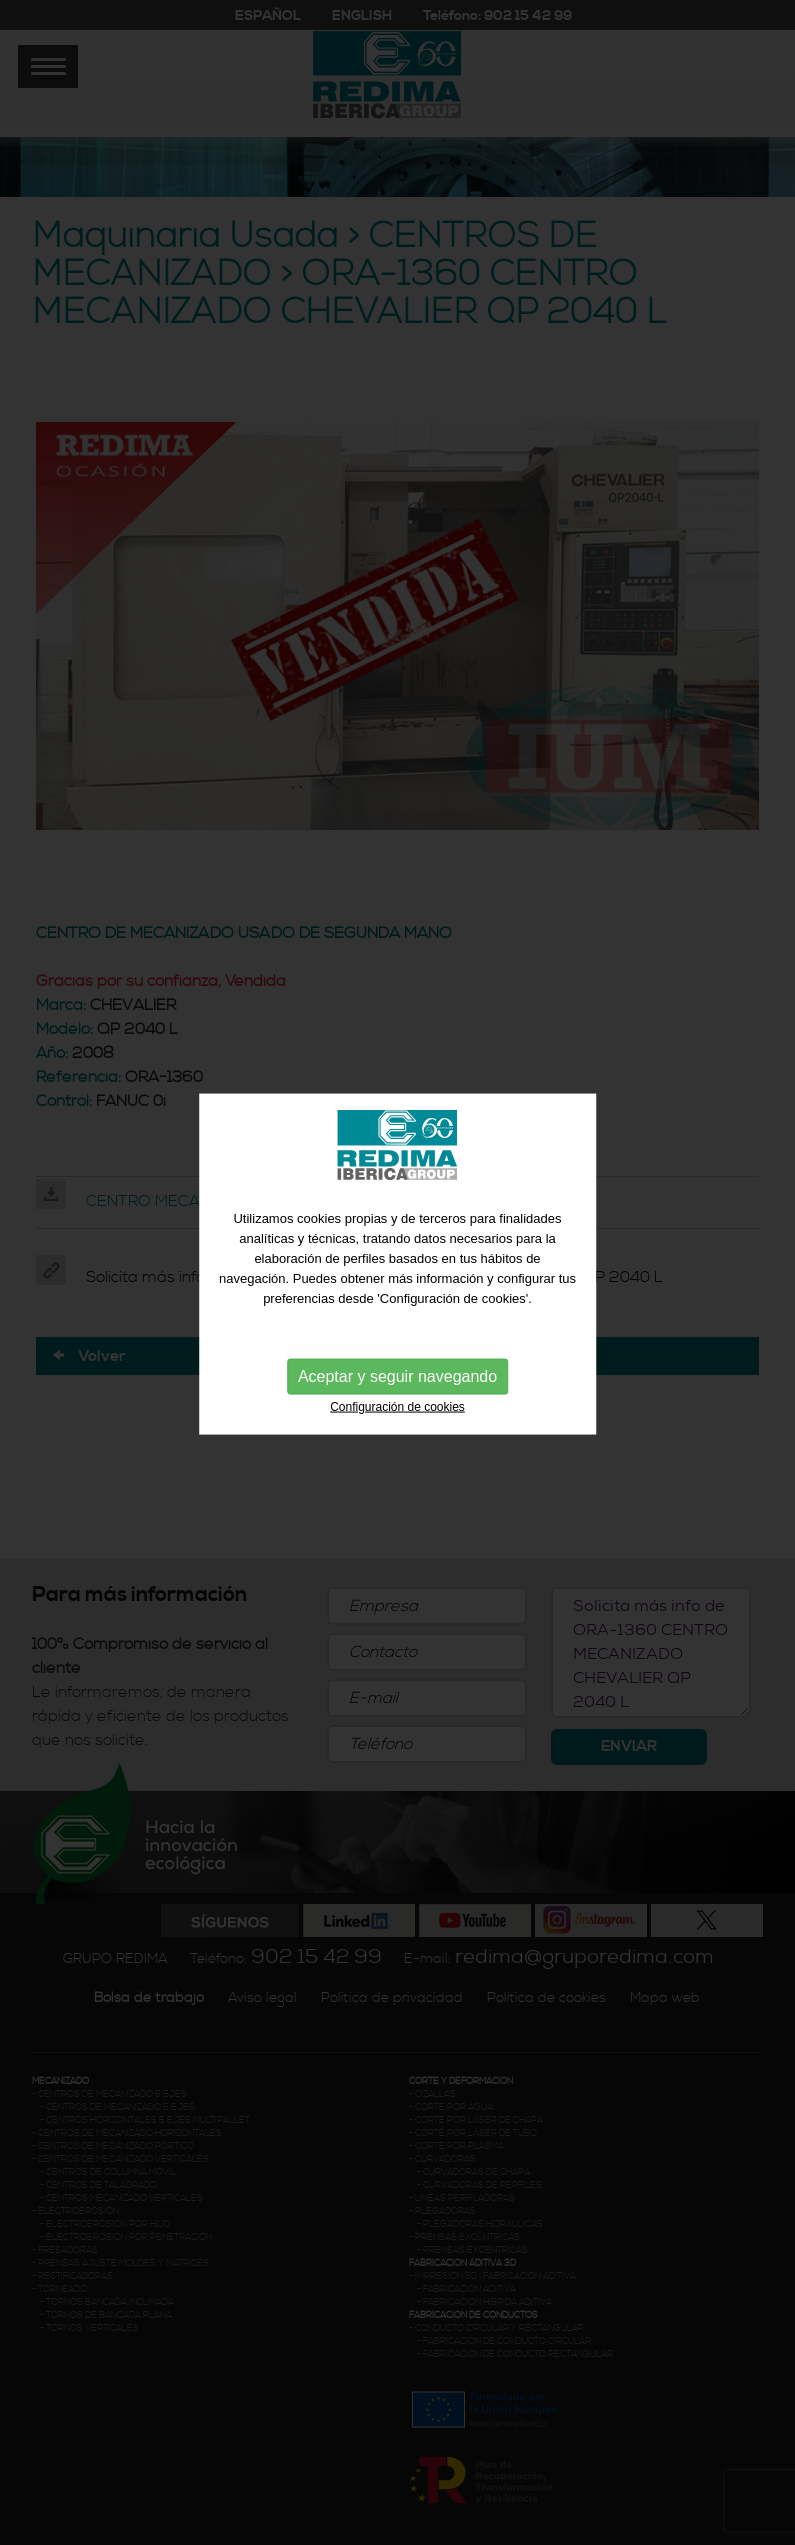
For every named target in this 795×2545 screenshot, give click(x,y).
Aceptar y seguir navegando (397, 1372)
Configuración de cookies (397, 1403)
